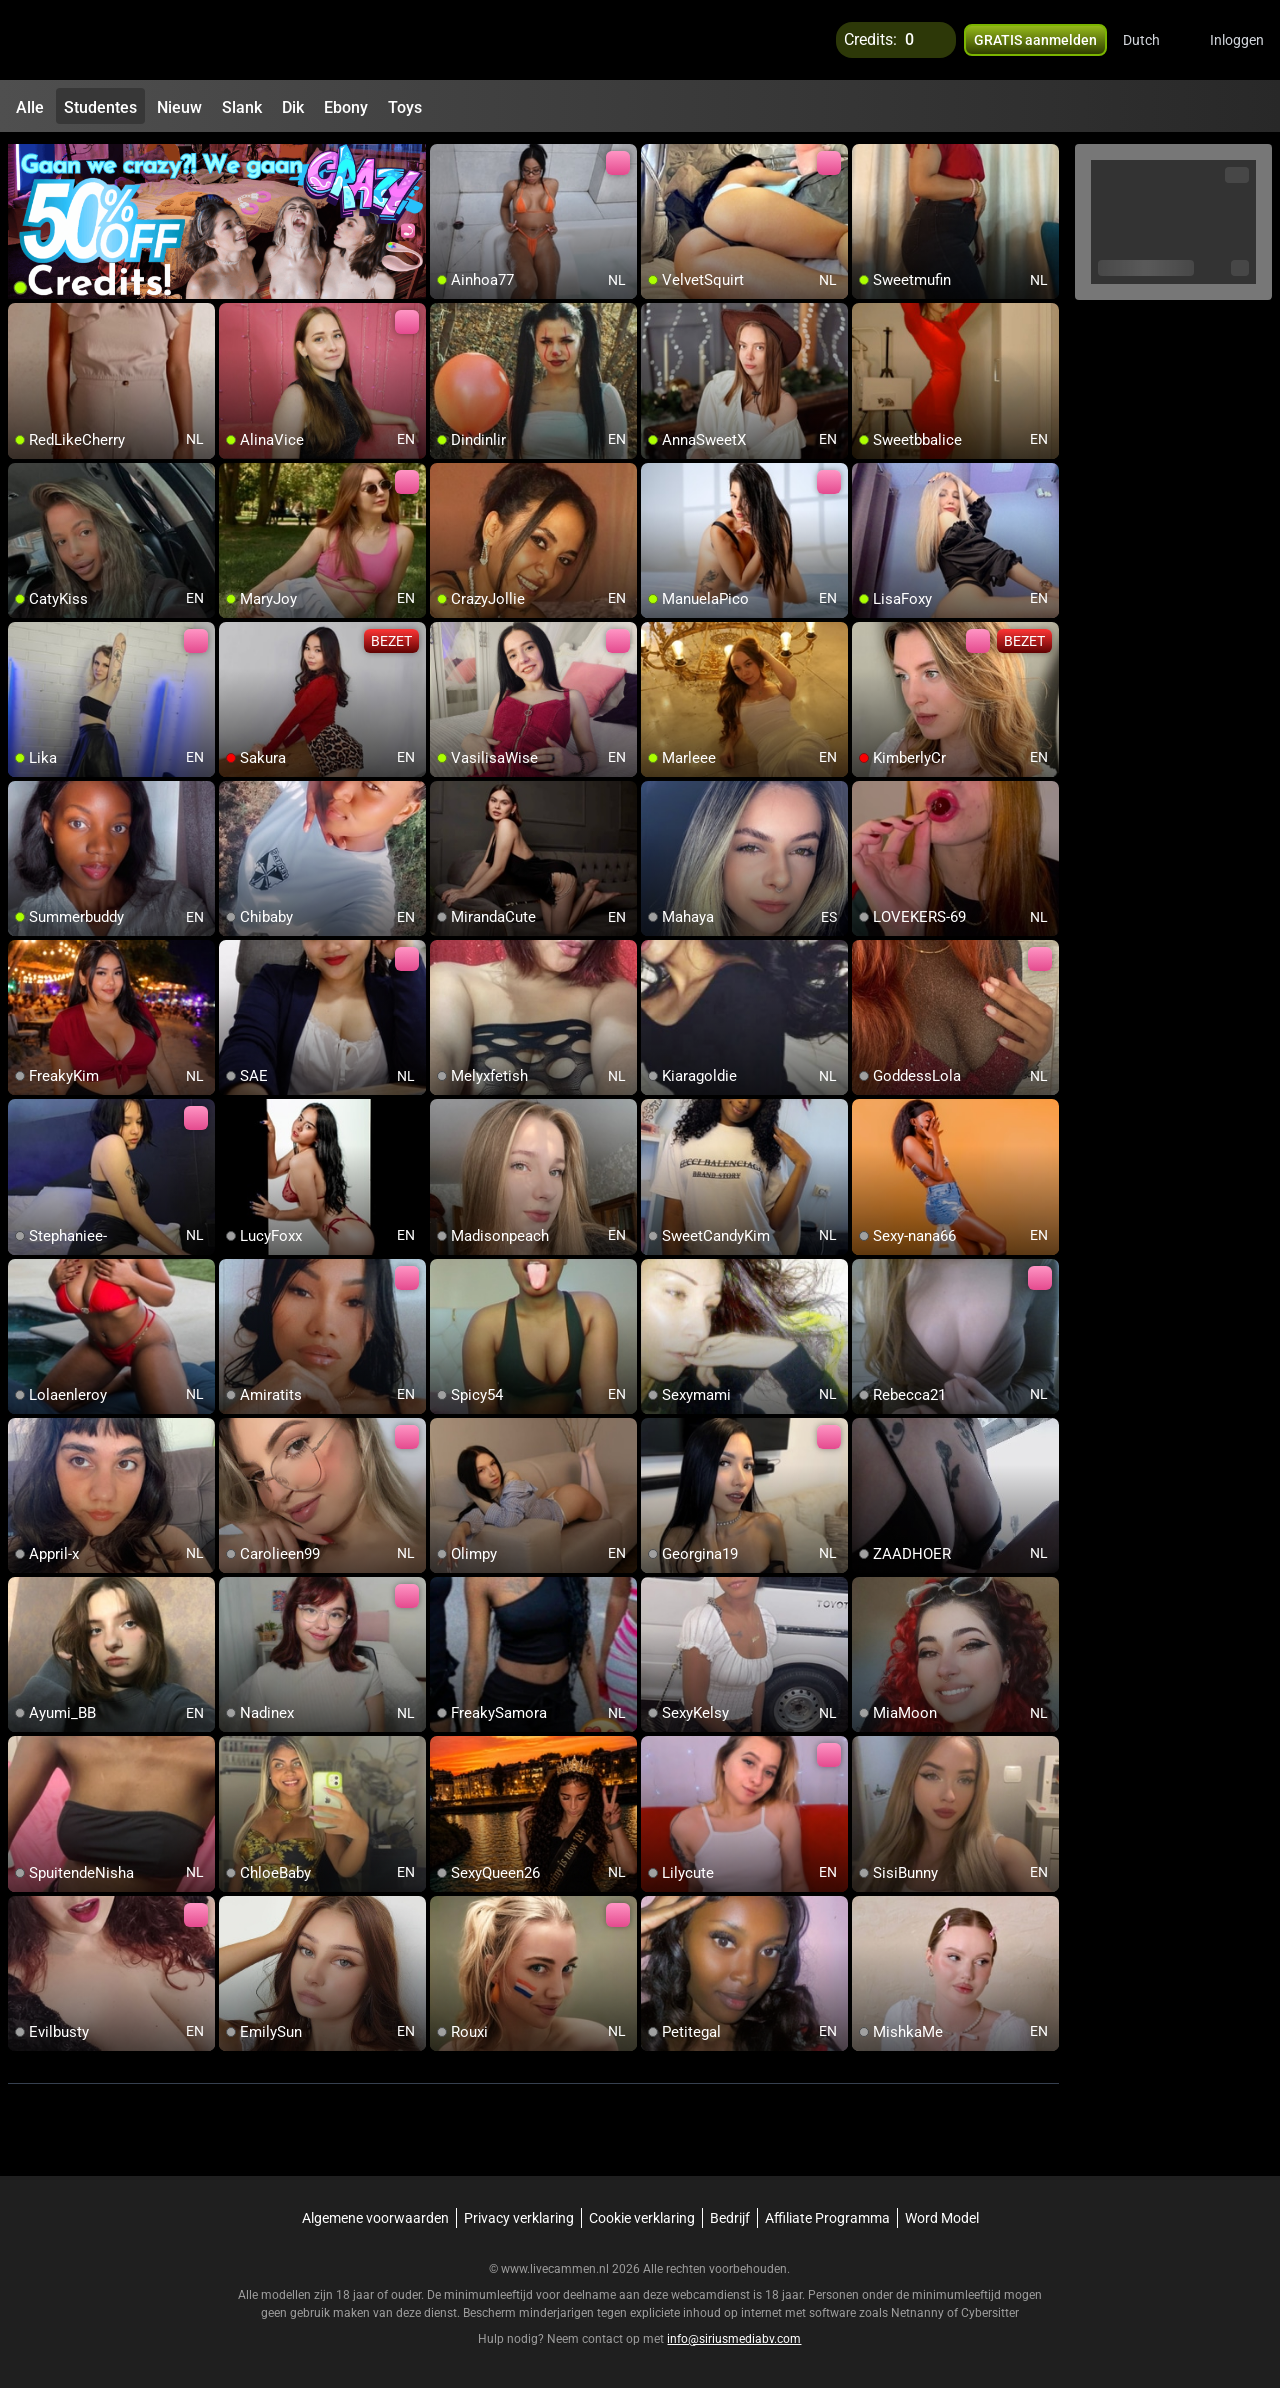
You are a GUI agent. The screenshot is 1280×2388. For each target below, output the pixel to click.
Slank (242, 107)
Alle (30, 107)
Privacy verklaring (519, 2218)
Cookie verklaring (642, 2218)
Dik (293, 107)
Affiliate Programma (827, 2218)
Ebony (346, 107)
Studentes (100, 107)
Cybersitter (990, 2313)
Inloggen (1237, 40)
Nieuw (179, 107)
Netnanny (919, 2313)
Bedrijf (730, 2218)
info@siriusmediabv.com (734, 2339)
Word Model (942, 2218)
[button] (1154, 40)
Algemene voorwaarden (375, 2218)
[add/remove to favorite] (446, 160)
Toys (405, 107)
